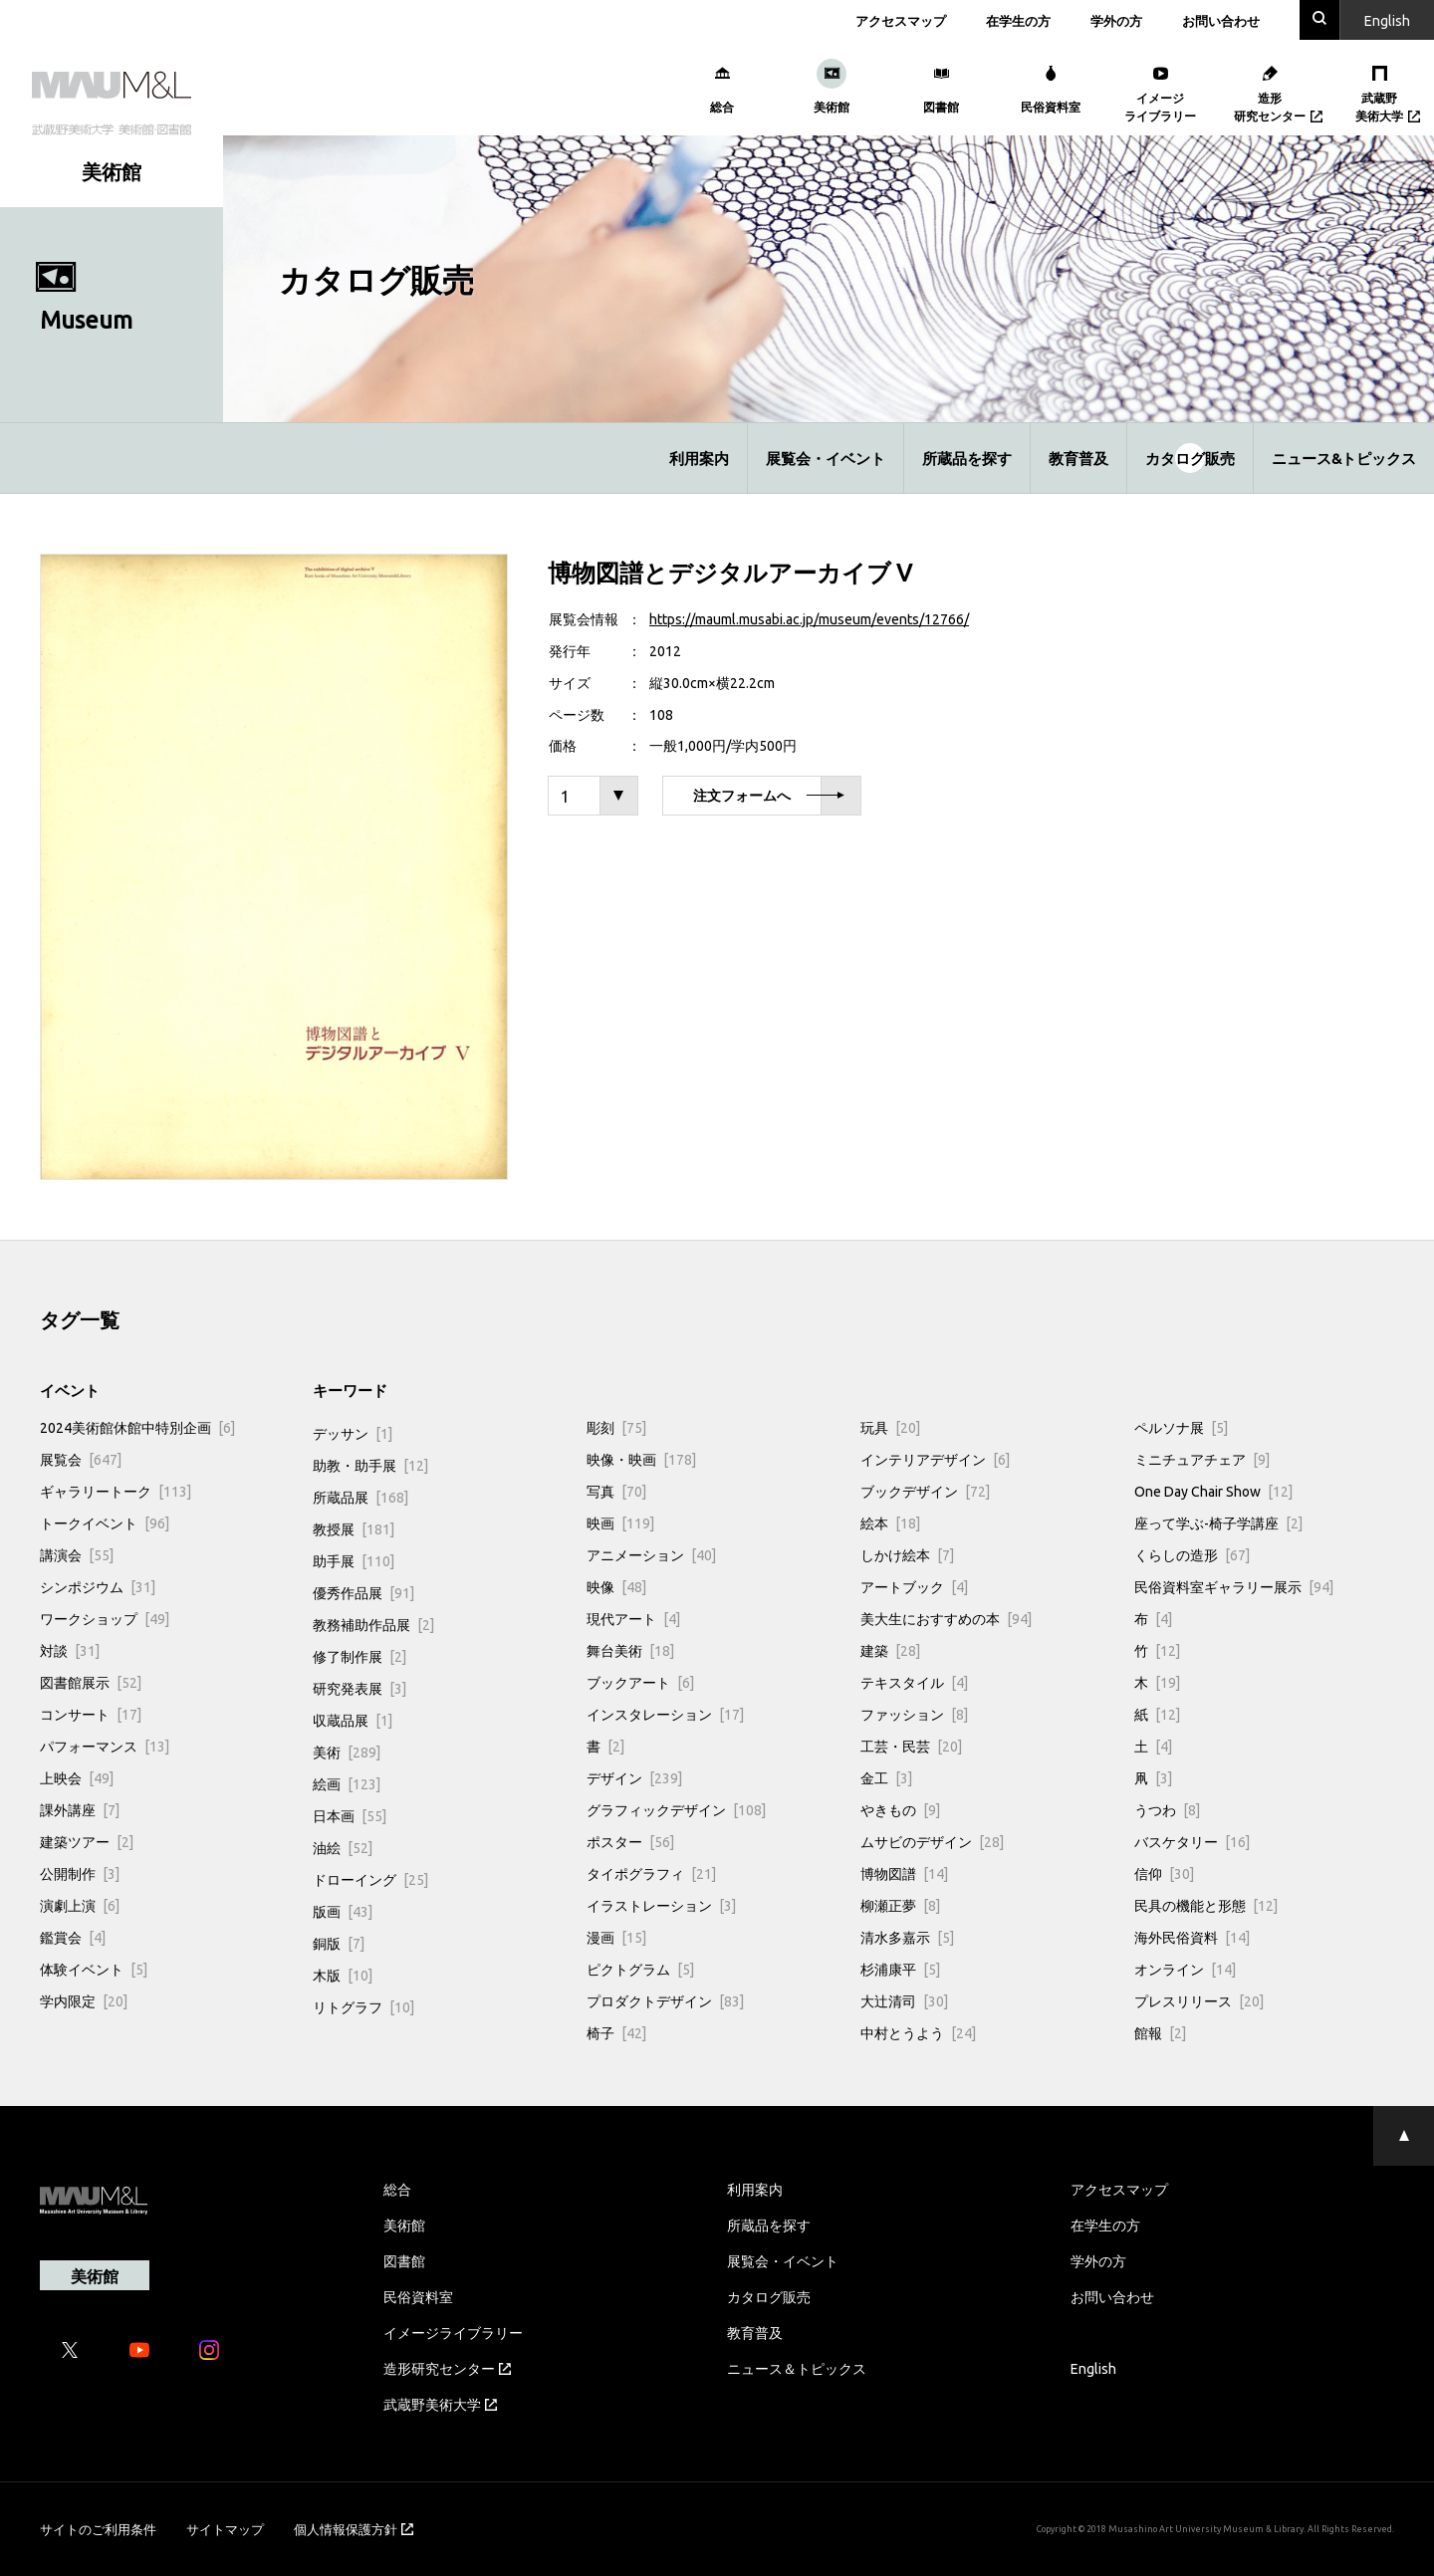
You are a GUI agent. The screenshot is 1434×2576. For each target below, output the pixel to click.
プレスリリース (1199, 2000)
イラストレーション (661, 1905)
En (1387, 20)
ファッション (914, 1714)
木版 (342, 1975)
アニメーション (651, 1554)
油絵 (342, 1847)
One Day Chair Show (1213, 1491)
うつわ (1167, 1809)
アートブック (914, 1586)
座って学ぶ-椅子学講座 (1218, 1522)
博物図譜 (904, 1873)
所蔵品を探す (967, 458)
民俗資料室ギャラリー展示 (1233, 1586)
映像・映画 (641, 1459)
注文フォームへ (768, 796)
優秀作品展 (363, 1592)
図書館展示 (90, 1682)
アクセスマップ (900, 20)
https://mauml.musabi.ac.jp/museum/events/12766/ (809, 618)
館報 (1160, 2032)
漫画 (616, 1937)
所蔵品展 (360, 1497)
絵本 (890, 1522)
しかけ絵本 (907, 1554)
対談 (70, 1650)
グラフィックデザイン (676, 1809)
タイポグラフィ (651, 1873)
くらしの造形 (1192, 1554)
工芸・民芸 (911, 1746)
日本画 (349, 1815)
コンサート (90, 1714)
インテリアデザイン (935, 1459)
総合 (397, 2189)
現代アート (633, 1618)
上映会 (77, 1777)
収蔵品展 (352, 1720)
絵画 (346, 1783)
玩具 (890, 1427)
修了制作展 (359, 1656)
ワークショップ (104, 1618)
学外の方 (1116, 20)
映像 (616, 1586)
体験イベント (93, 1969)
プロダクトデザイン (665, 2000)
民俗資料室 (418, 2296)
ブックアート (640, 1682)
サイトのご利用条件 (98, 2528)
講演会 (77, 1554)
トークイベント (104, 1522)
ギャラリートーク (115, 1491)
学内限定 (83, 2000)
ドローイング (370, 1879)
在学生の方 (1018, 20)
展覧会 (80, 1459)
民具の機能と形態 (1206, 1905)
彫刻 (616, 1427)
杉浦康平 (900, 1969)
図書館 (404, 2260)
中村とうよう (918, 2032)
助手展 (353, 1560)
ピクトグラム (640, 1969)
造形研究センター (447, 2368)
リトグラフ (363, 2006)
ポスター (630, 1841)
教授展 (353, 1528)
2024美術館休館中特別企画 (137, 1427)
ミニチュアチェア (1202, 1459)
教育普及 (1078, 458)
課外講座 (80, 1809)
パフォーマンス (104, 1746)
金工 (886, 1777)
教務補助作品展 (373, 1624)
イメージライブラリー (453, 2332)
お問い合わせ (1221, 20)
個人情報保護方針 (353, 2528)
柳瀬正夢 (900, 1905)
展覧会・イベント (825, 458)
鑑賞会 (73, 1937)
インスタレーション (665, 1714)
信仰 (1164, 1873)
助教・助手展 (370, 1465)
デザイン (634, 1777)
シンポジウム (97, 1586)
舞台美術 (630, 1650)
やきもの (900, 1809)
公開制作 (80, 1873)
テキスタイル (914, 1682)
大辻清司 (904, 2000)
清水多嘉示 (907, 1937)
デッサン (352, 1433)
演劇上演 (80, 1905)
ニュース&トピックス (1344, 458)
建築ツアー (86, 1841)
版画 (342, 1911)
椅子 (616, 2032)
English (1093, 2368)
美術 (346, 1751)
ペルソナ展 (1181, 1427)
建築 (890, 1650)
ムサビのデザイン (932, 1841)
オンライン (1185, 1969)
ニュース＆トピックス (796, 2368)
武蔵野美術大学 (440, 2404)
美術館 (404, 2224)
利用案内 (699, 458)
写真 (616, 1491)
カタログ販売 (1190, 458)
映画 (620, 1522)
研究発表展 (359, 1688)
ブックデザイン (925, 1491)
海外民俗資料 (1192, 1937)
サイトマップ (225, 2528)
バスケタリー (1192, 1841)
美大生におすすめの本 (946, 1618)
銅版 (338, 1943)
